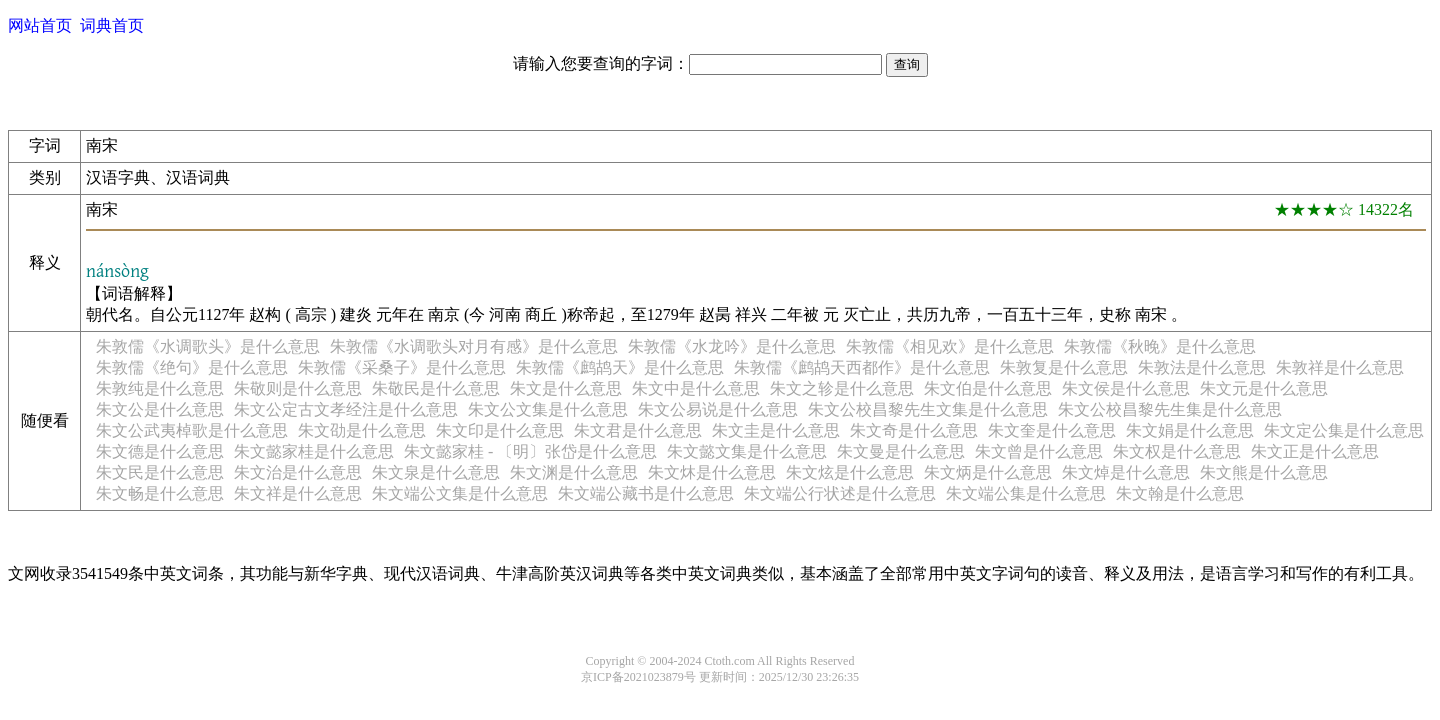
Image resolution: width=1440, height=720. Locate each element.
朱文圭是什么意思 (776, 430)
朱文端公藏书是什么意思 (646, 493)
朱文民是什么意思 (160, 472)
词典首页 (112, 25)
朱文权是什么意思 (1177, 451)
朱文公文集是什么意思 (548, 409)
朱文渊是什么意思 (574, 472)
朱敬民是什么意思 (436, 388)
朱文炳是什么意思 (988, 472)
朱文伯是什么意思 (988, 388)
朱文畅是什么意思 (160, 493)
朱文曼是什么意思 (901, 451)
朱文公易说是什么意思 (718, 409)
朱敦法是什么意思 (1202, 367)
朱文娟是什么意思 (1190, 430)
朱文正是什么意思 (1315, 451)
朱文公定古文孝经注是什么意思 (346, 409)
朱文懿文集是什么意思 (747, 451)
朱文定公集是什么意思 (1344, 430)
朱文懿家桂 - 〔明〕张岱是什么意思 (530, 451)
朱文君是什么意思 (638, 430)
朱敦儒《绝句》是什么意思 (192, 367)
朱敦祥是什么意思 (1340, 367)
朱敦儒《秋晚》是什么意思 (1160, 346)
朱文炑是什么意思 (712, 472)
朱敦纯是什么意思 (160, 388)
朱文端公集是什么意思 (1026, 493)
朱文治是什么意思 (298, 472)
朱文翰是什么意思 (1180, 493)
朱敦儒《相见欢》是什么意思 (950, 346)
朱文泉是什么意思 (436, 472)
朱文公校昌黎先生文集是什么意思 (928, 409)
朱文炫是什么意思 (850, 472)
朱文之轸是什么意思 (842, 388)
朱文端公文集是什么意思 (460, 493)
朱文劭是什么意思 (362, 430)
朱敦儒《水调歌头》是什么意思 (208, 346)
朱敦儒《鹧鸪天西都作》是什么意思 (862, 367)
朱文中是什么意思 (696, 388)
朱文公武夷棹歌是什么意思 (192, 430)
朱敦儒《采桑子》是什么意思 (402, 367)
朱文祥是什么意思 (298, 493)
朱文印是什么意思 (500, 430)
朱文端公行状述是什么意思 (840, 493)
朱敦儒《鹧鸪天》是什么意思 (620, 367)
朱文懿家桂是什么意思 (314, 451)
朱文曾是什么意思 (1039, 451)
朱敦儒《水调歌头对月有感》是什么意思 (474, 346)
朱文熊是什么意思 (1264, 472)
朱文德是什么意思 (160, 451)
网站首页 (40, 25)
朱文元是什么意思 (1264, 388)
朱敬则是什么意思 (298, 388)
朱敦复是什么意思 (1064, 367)
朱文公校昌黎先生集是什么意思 (1170, 409)
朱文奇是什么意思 (914, 430)
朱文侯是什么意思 (1126, 388)
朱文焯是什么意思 (1126, 472)
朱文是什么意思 (566, 388)
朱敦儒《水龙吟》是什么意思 (732, 346)
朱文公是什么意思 (160, 409)
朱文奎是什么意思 (1052, 430)
